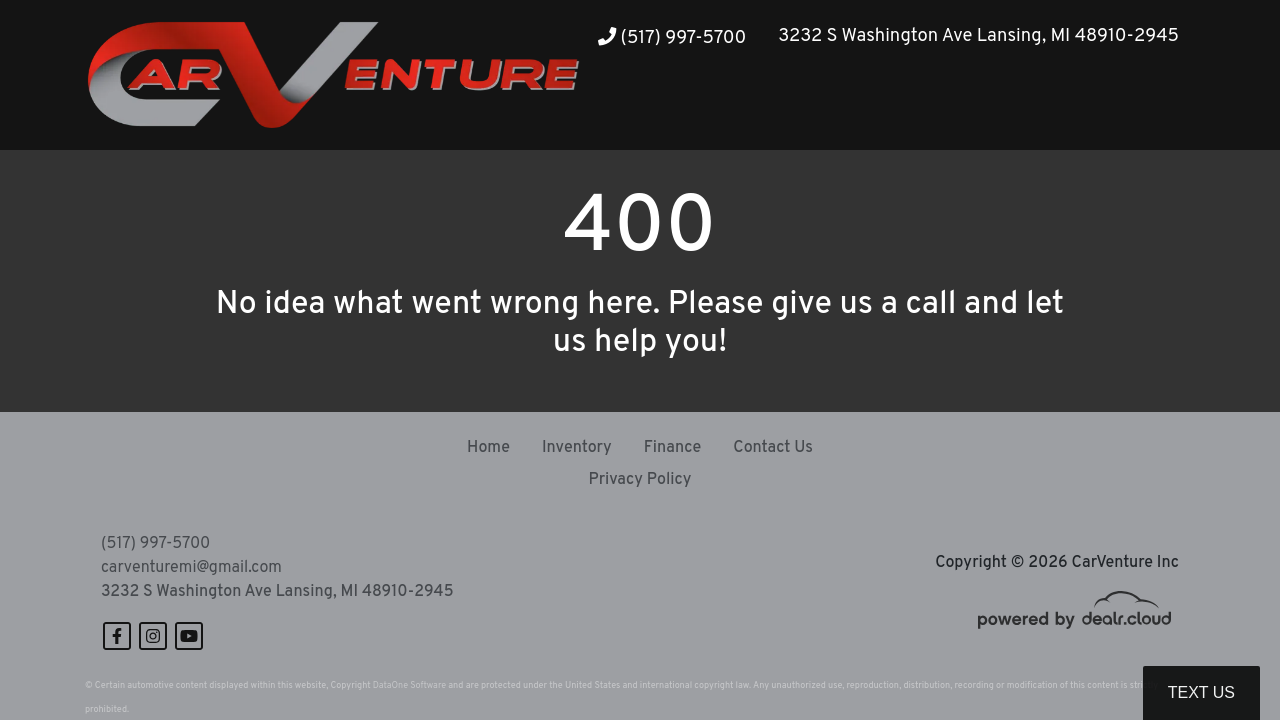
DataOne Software (409, 685)
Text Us (1201, 692)
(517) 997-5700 (672, 38)
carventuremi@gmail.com (191, 568)
